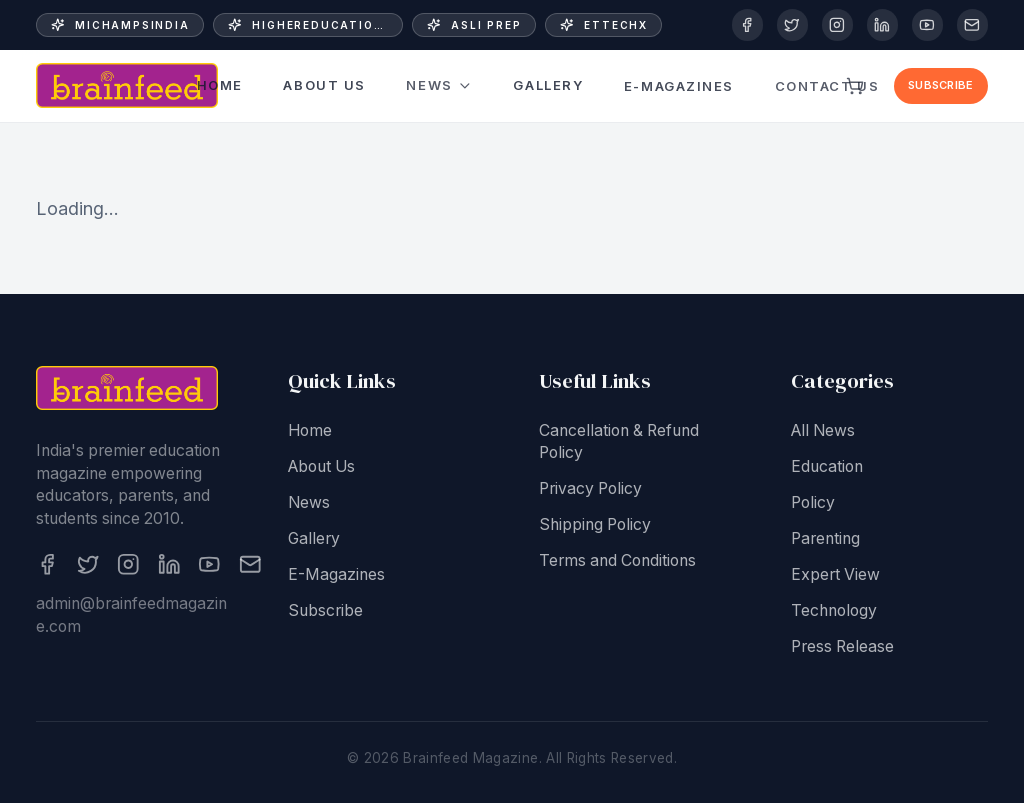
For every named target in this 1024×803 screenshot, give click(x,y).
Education (827, 467)
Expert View (835, 575)
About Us (324, 86)
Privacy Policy (590, 490)
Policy (813, 503)
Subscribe (940, 85)
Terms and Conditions (617, 562)
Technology (834, 611)
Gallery (548, 82)
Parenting (825, 539)
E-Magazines (679, 76)
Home (220, 85)
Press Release (842, 647)
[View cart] (856, 86)
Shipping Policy (595, 526)
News (439, 85)
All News (823, 431)
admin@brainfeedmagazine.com (131, 617)
